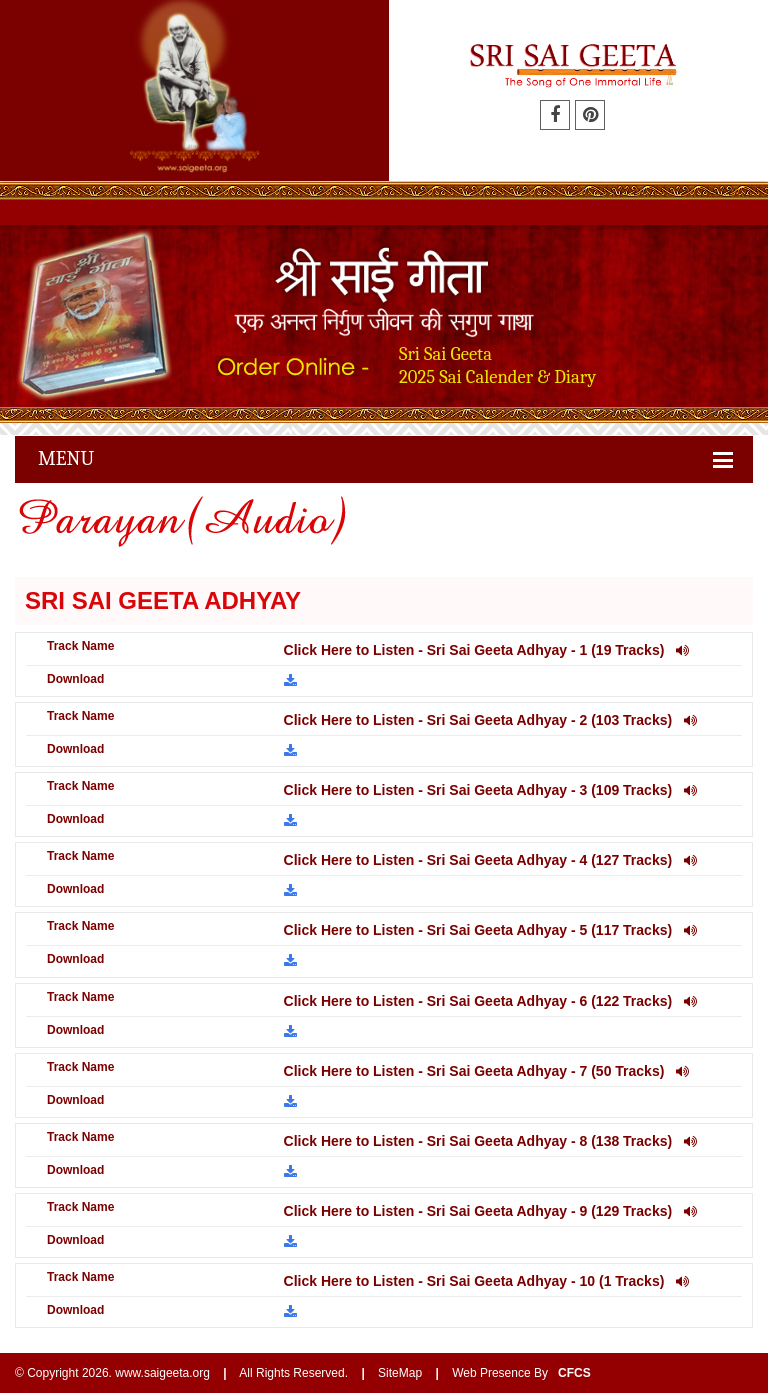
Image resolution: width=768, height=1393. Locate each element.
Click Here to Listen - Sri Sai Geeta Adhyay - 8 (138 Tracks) (490, 1141)
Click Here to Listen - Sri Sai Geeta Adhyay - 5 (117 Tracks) (490, 930)
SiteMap (400, 1373)
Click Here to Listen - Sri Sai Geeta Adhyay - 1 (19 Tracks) (486, 650)
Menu (66, 458)
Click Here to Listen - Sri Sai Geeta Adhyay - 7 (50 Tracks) (486, 1071)
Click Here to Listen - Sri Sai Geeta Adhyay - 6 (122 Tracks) (490, 1001)
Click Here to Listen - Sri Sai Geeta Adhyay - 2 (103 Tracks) (490, 720)
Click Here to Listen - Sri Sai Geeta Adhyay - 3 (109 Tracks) (490, 790)
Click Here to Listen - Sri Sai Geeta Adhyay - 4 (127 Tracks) (490, 860)
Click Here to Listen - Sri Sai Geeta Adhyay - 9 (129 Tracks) (490, 1211)
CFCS (574, 1373)
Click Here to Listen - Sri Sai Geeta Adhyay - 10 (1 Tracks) (486, 1281)
